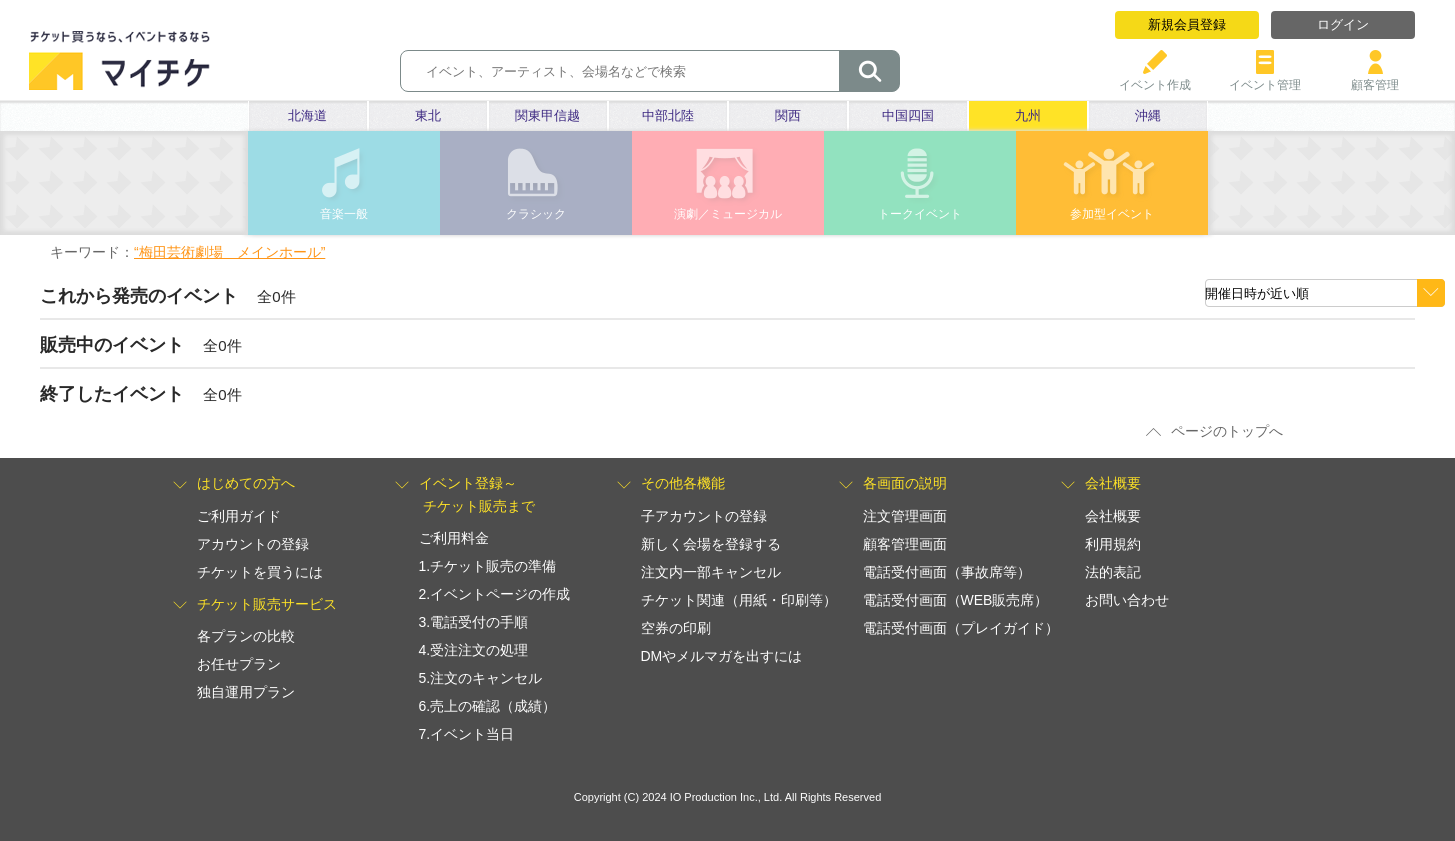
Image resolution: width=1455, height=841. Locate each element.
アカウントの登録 (253, 544)
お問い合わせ (1127, 600)
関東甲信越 (547, 115)
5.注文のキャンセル (481, 678)
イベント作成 (1155, 77)
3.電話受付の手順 (474, 622)
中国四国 (908, 115)
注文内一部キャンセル (711, 572)
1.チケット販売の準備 (488, 566)
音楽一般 (344, 214)
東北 (428, 115)
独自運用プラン (246, 692)
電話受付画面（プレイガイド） (961, 628)
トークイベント (920, 214)
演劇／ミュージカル (728, 214)
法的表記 (1113, 572)
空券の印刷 (676, 628)
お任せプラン (239, 664)
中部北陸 (668, 115)
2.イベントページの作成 (495, 594)
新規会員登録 (1187, 24)
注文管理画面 (905, 516)
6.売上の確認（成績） (488, 706)
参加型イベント (1112, 214)
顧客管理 (1375, 77)
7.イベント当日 (467, 734)
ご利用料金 (454, 538)
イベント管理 (1265, 77)
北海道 (307, 115)
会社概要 (1113, 516)
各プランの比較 (246, 636)
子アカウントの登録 (704, 516)
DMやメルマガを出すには (722, 656)
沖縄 (1148, 115)
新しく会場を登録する (711, 544)
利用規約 (1113, 544)
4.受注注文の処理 (474, 650)
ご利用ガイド (239, 516)
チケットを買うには (260, 572)
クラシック (536, 214)
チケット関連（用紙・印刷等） (739, 600)
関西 (788, 115)
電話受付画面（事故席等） (947, 572)
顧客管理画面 (905, 544)
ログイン (1343, 24)
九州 (1028, 115)
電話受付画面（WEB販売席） (956, 600)
